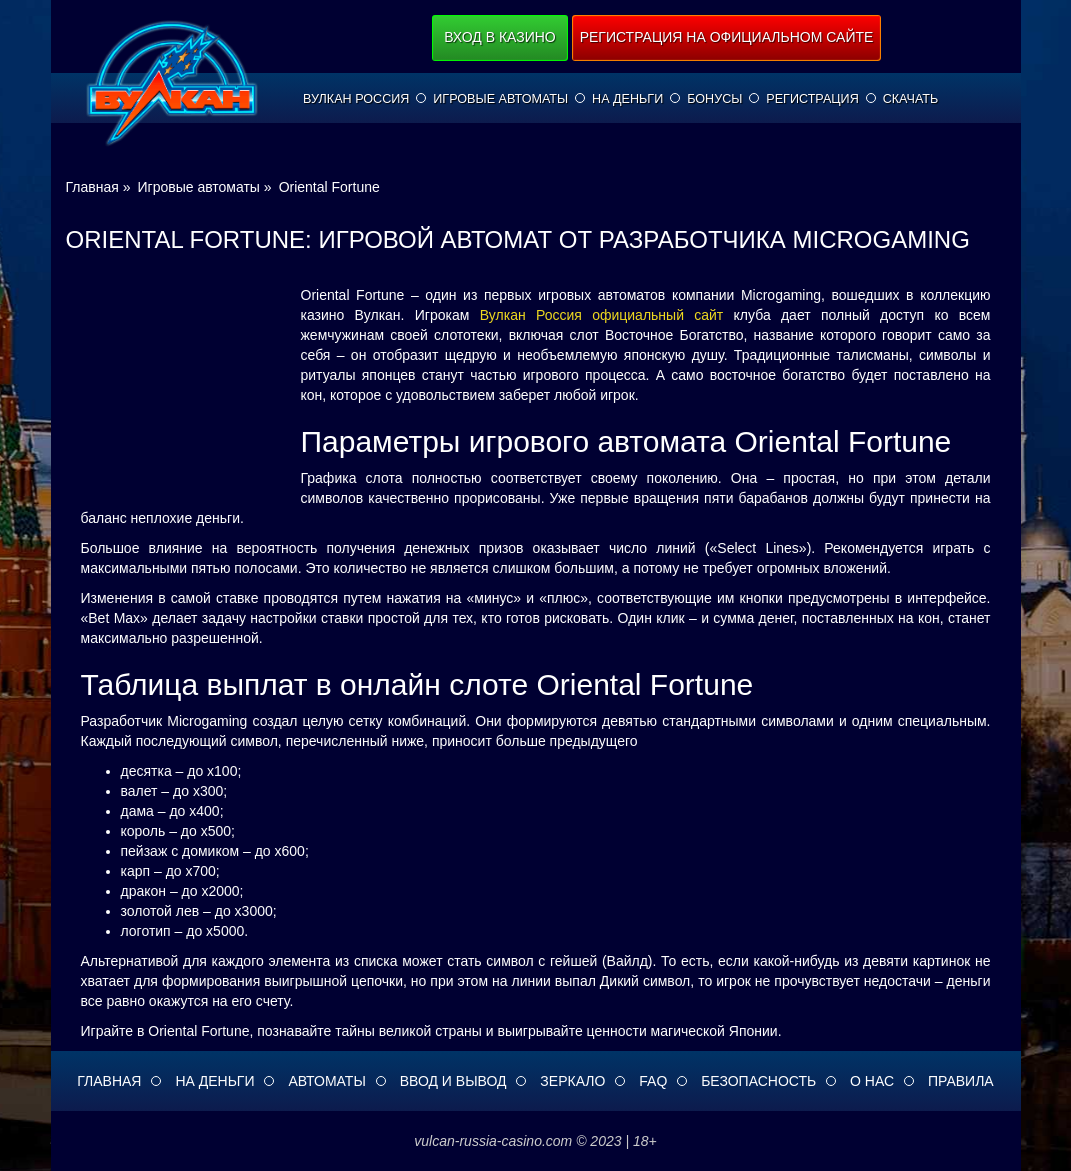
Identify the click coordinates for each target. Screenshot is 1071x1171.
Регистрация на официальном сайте (727, 37)
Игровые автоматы (500, 99)
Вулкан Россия (356, 99)
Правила (961, 1081)
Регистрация (812, 99)
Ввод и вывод (453, 1081)
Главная (109, 1081)
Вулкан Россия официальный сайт (602, 315)
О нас (872, 1081)
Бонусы (714, 99)
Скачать (911, 99)
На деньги (627, 99)
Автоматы (326, 1081)
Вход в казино (500, 37)
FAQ (653, 1081)
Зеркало (572, 1081)
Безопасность (758, 1081)
